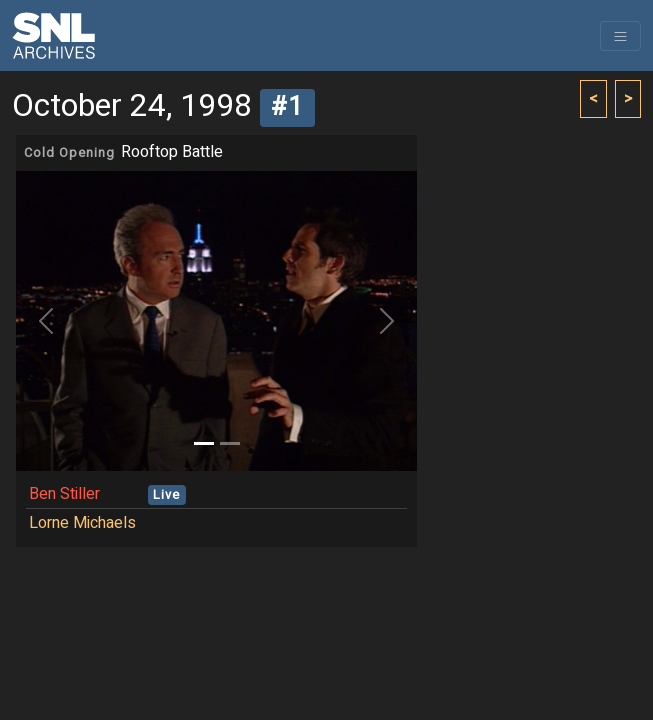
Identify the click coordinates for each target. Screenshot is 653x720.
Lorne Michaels (82, 523)
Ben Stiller (64, 494)
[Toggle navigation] (620, 36)
